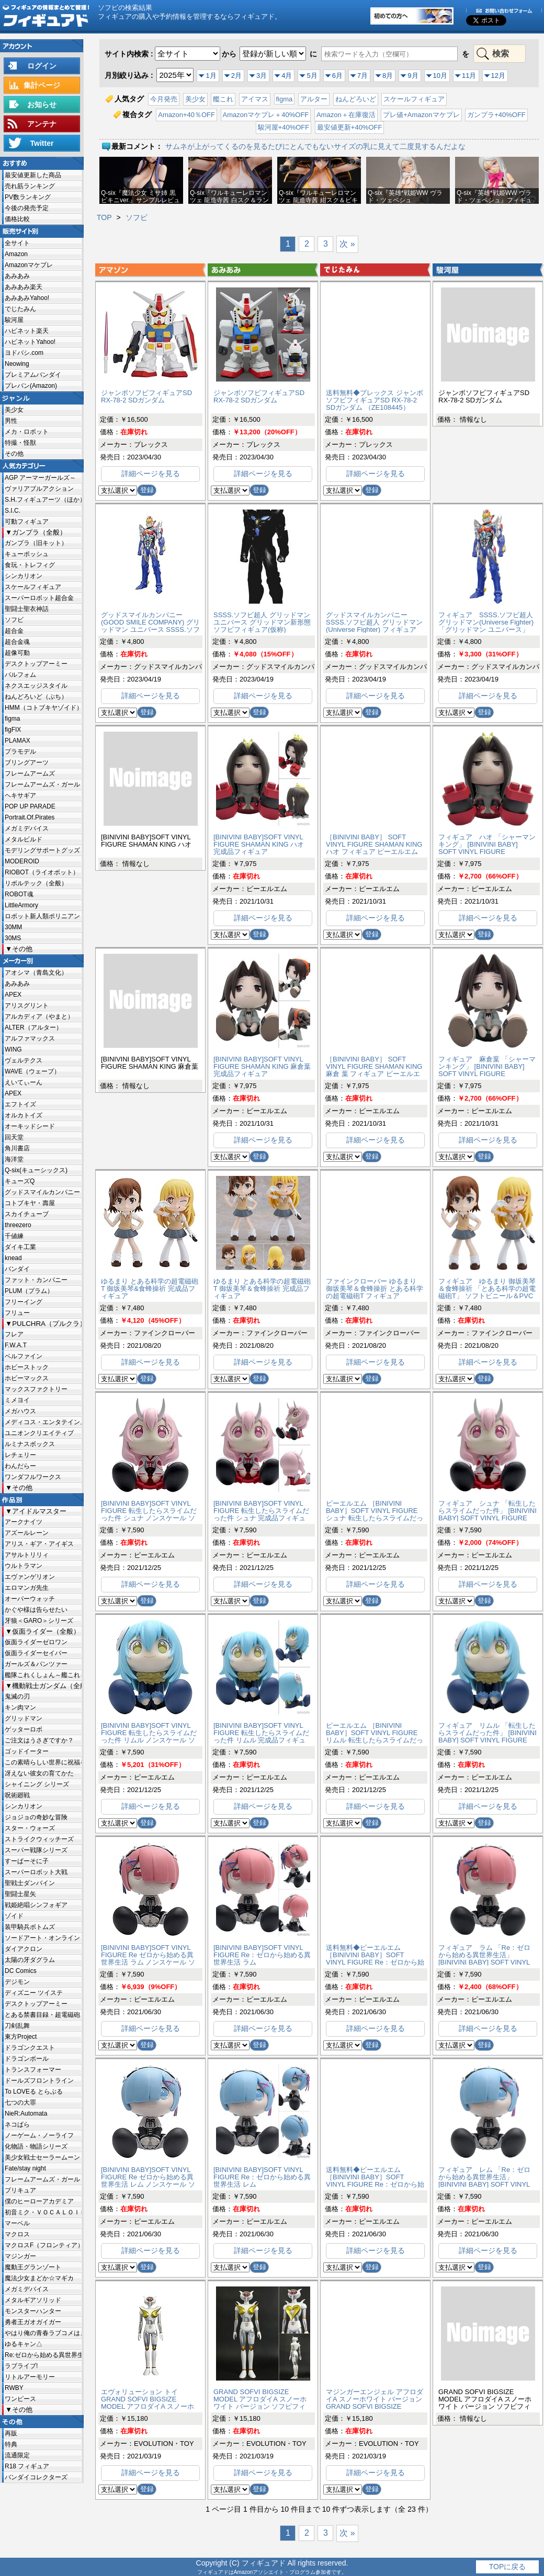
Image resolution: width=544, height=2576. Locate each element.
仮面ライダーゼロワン (36, 1642)
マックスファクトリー (36, 1389)
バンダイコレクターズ (36, 2477)
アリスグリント (27, 1005)
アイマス (254, 99)
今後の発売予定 (27, 208)
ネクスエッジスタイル (36, 685)
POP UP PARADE (30, 806)
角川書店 (17, 1148)
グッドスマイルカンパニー (42, 1192)
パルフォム (20, 674)
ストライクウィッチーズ (39, 1839)
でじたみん (20, 309)
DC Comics (21, 1970)
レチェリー (20, 1455)
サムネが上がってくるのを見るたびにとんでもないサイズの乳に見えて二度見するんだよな (315, 146)
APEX (13, 994)
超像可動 (17, 652)
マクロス (17, 2234)
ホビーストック (27, 1367)
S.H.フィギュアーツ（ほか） (43, 499)
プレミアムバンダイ (33, 374)
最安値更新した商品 (33, 175)
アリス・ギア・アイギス (39, 1543)
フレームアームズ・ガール (42, 784)
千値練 (14, 1236)
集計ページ (42, 85)
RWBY (14, 2388)
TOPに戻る (507, 2566)
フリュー (17, 1312)
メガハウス (20, 1411)
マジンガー (20, 2256)
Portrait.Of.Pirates (29, 817)
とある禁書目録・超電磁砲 (42, 2014)
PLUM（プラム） (29, 1291)
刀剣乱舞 (17, 2025)
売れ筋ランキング (30, 186)
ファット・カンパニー (36, 1280)
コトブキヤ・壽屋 (30, 1203)
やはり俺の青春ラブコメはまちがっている (43, 2333)
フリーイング (23, 1302)
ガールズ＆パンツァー (36, 1664)
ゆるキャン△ (23, 2344)
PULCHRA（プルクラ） (47, 1323)
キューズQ (20, 1181)
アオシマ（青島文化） (36, 972)
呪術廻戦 (17, 1795)
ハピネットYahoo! (30, 341)
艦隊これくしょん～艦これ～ (43, 1675)
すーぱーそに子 (27, 1861)
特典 (11, 2444)
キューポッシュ (27, 554)
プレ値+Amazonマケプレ (421, 115)
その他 (14, 453)
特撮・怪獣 (20, 442)
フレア (14, 1334)
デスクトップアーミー (36, 663)
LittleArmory (21, 905)
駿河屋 (14, 320)
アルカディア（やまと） (39, 1016)
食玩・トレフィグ (30, 565)
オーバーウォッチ (30, 1598)
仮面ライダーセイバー (36, 1653)
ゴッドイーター (27, 1751)
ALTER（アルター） (33, 1027)
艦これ (223, 99)
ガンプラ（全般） (39, 532)
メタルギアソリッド (33, 2300)
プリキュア (20, 2190)
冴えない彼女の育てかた (39, 1773)
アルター (313, 99)
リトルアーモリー (30, 2377)
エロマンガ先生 (27, 1587)
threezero (18, 1225)
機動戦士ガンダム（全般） (47, 1686)
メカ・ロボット (27, 431)
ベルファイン (23, 1356)
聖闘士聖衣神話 (27, 609)
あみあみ (17, 276)
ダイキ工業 (20, 1247)
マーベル (17, 2223)
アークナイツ (23, 1522)
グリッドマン (23, 1718)
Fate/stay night (25, 2168)
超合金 (14, 630)
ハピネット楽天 (27, 330)
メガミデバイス (27, 828)
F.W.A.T (16, 1345)
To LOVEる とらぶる (34, 2091)
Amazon (16, 254)
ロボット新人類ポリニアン (42, 916)
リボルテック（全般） (36, 883)
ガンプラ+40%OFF (496, 115)
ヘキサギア (20, 795)
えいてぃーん (23, 1082)
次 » (347, 243)
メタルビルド (23, 839)
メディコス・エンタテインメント (43, 1422)
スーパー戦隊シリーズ (36, 1850)
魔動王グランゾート (33, 2267)
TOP (104, 217)
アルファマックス (30, 1038)
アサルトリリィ (27, 1554)
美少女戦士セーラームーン (42, 2157)
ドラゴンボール (27, 2058)
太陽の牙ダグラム (30, 1959)
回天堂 (14, 1137)
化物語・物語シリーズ (36, 2146)
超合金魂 (17, 641)
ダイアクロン (23, 1949)
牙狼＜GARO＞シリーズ (39, 1620)
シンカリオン (23, 576)
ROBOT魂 (19, 894)
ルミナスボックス (30, 1444)
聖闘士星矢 (20, 1894)
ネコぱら (17, 2124)
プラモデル (20, 751)
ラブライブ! (21, 2366)
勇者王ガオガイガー (33, 2322)
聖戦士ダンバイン (30, 1883)
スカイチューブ (27, 1214)
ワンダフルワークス (33, 1477)
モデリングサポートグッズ (42, 850)
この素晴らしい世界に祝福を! (43, 1762)
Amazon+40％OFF (186, 115)
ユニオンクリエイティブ (39, 1433)
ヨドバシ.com (24, 352)
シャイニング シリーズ (37, 1784)
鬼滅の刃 (17, 1696)
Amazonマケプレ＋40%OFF (266, 115)
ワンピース (20, 2398)
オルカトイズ (23, 1115)
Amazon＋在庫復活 (346, 115)
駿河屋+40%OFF (284, 127)
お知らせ (41, 104)
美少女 (14, 409)
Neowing (17, 363)
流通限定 (17, 2455)
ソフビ (14, 619)
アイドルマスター (39, 1511)
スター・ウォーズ (30, 1828)
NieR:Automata (26, 2113)
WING (13, 1049)
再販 (11, 2433)
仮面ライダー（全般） (46, 1631)
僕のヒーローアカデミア (39, 2201)
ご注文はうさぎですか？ (39, 1740)
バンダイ (17, 1269)
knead (13, 1258)
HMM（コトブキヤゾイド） (43, 707)
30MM (13, 927)
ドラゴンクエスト (30, 2047)
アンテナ (41, 124)
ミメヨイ (17, 1400)
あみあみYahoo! (27, 298)
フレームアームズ (30, 773)
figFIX (13, 729)
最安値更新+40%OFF (349, 127)
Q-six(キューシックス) (36, 1170)
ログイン (41, 66)
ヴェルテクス (23, 1060)
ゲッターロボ (23, 1729)
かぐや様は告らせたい (36, 1609)
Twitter (42, 143)
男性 (11, 420)
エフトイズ (20, 1104)
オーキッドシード (30, 1126)
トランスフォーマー (33, 2069)
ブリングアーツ (27, 762)
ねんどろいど (355, 99)
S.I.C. (12, 510)
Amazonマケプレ (29, 265)
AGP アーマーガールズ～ (40, 477)
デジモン (17, 1981)
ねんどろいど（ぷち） (36, 696)
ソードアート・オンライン (42, 1938)
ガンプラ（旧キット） (36, 543)
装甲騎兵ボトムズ (30, 1927)
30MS (13, 938)
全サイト (17, 243)
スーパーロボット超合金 (39, 598)
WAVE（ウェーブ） (32, 1071)
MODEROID (22, 861)
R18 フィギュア (27, 2466)
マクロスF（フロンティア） (43, 2245)
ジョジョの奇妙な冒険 (36, 1817)
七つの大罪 (20, 2102)
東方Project (21, 2036)
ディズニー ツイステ (34, 1992)
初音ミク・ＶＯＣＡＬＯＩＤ (43, 2212)
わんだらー (20, 1466)
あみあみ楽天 (23, 287)
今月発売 (163, 99)
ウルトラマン (23, 1565)
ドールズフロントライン (39, 2080)
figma (12, 718)
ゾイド (14, 1916)
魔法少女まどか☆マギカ (39, 2278)
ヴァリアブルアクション (39, 488)
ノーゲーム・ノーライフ (39, 2135)
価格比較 (17, 219)
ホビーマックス (27, 1378)
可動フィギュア (27, 521)
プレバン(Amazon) (31, 385)
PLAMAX (17, 740)
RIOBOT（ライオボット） (42, 872)
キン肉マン (20, 1707)
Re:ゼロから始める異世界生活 (43, 2355)
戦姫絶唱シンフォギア (36, 1905)
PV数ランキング (28, 197)
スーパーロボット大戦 (36, 1872)
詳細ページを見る (150, 473)
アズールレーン (27, 1533)
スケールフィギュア (33, 587)
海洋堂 (14, 1159)
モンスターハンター (33, 2311)
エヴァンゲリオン (30, 1576)
